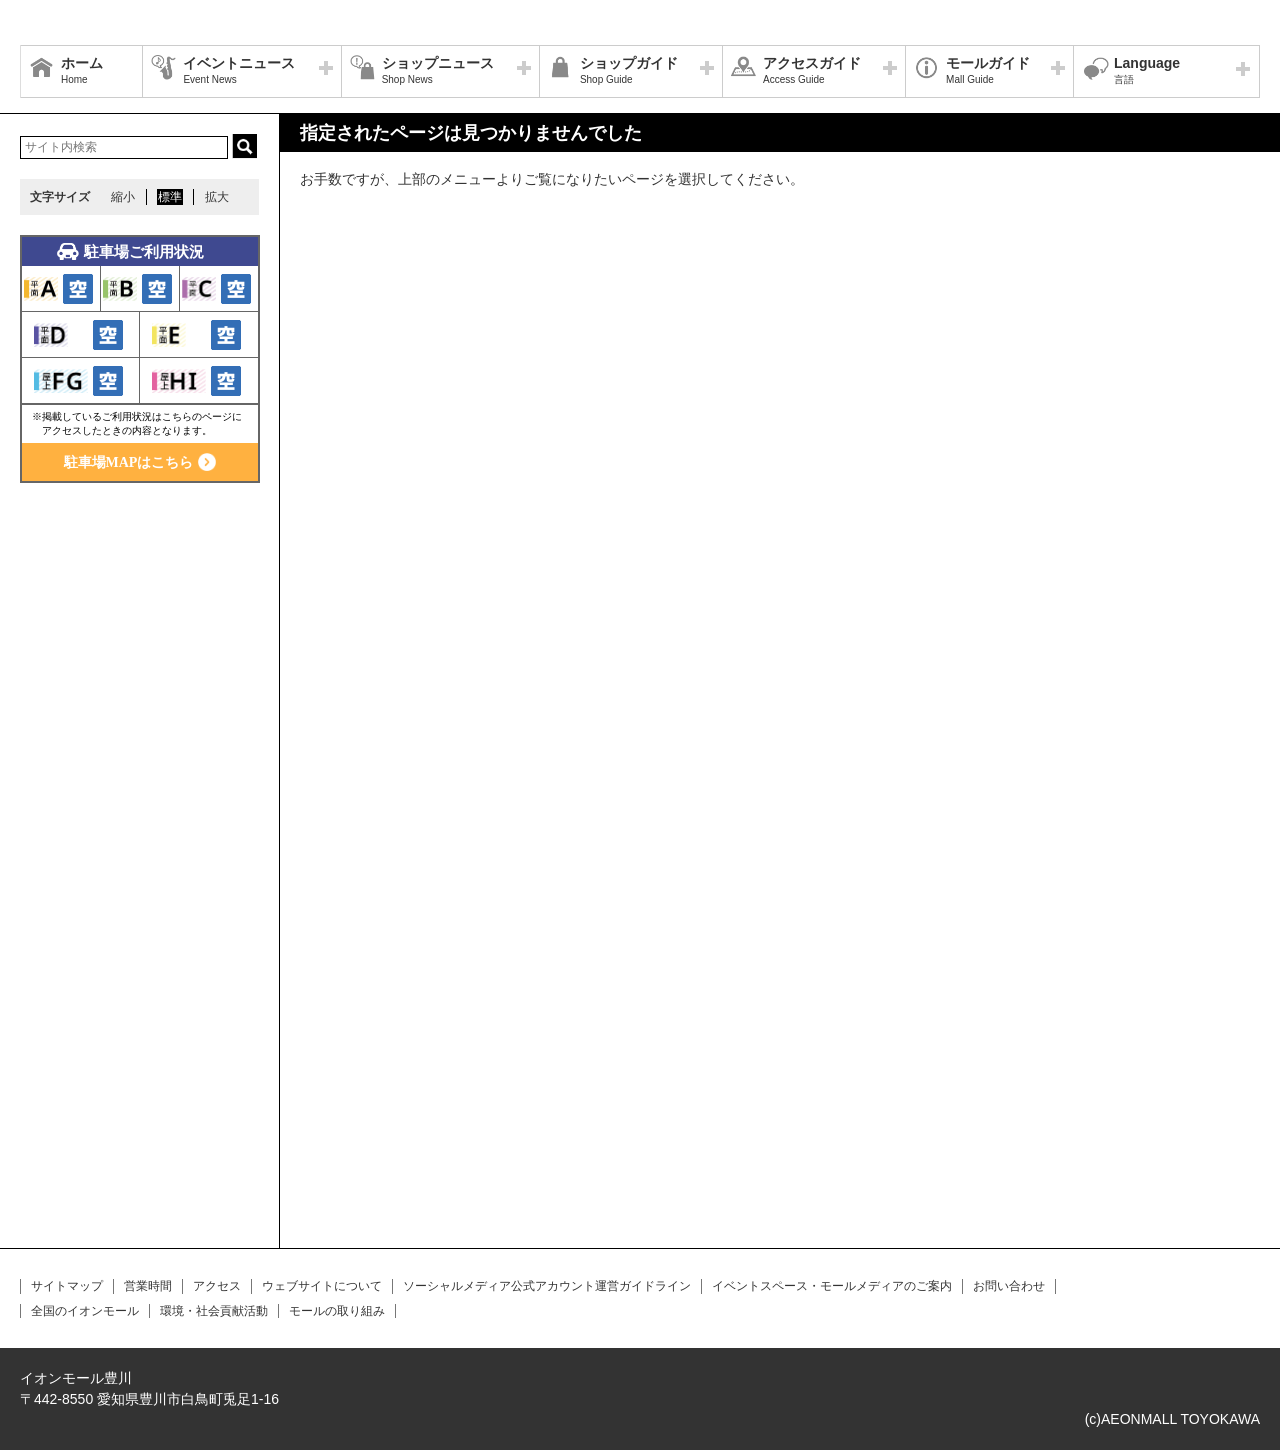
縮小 (123, 197)
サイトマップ (67, 1286)
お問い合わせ (1009, 1286)
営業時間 (148, 1286)
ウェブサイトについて (322, 1286)
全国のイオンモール (85, 1311)
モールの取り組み (337, 1311)
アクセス (217, 1286)
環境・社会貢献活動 (214, 1311)
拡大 (217, 197)
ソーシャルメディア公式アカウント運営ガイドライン (547, 1286)
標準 (170, 197)
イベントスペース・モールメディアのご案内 (832, 1286)
